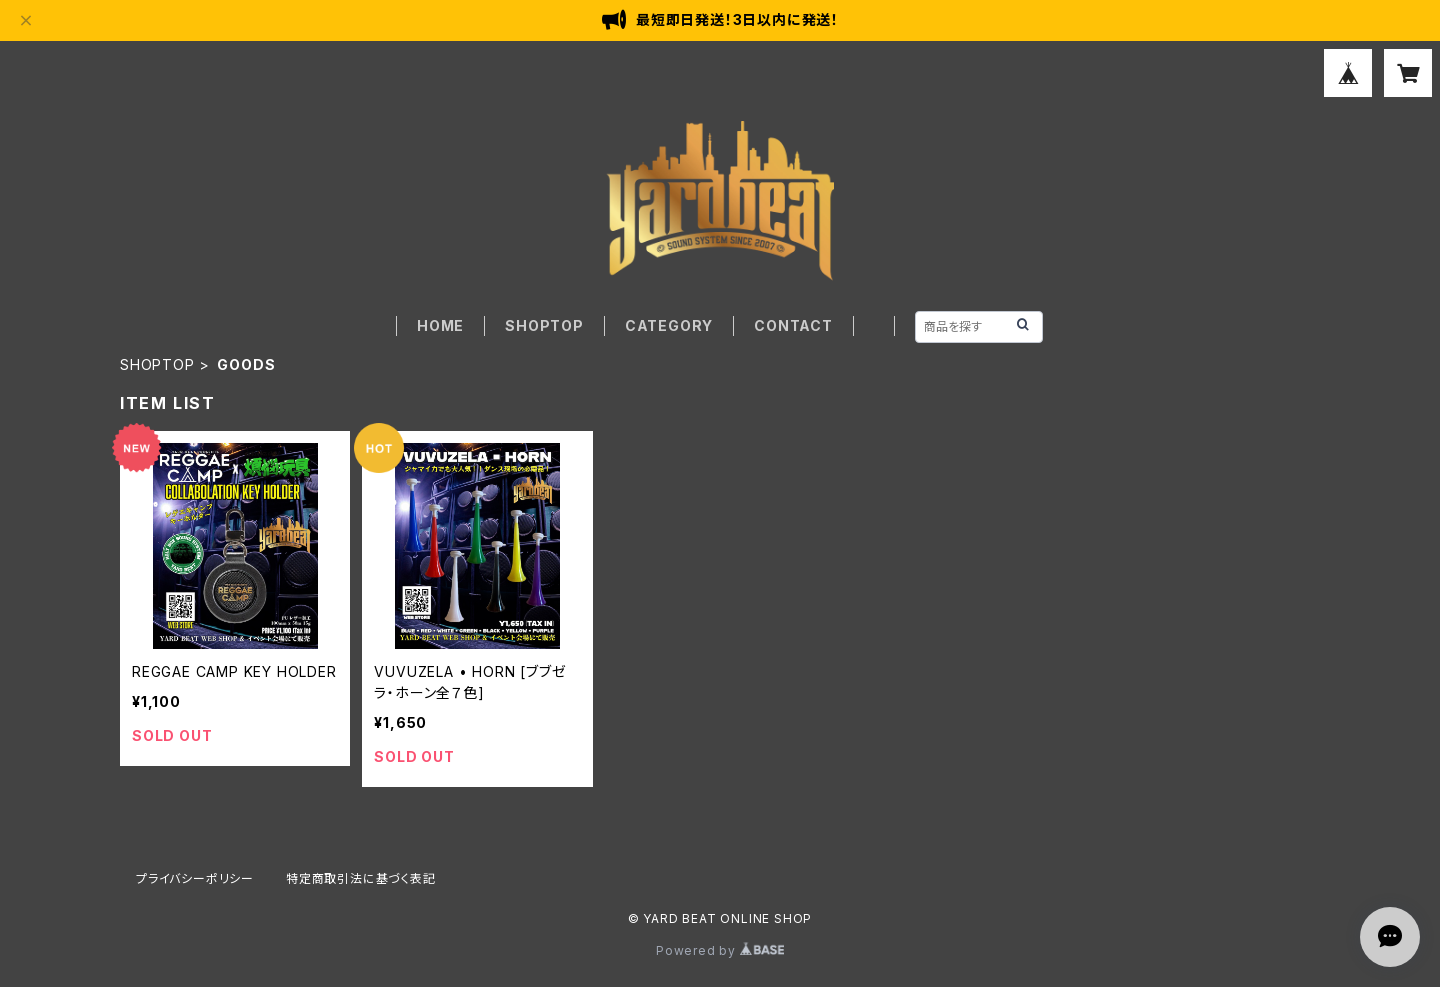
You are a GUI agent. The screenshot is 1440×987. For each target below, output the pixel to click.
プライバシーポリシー (195, 878)
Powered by (720, 950)
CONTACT (793, 325)
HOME (440, 325)
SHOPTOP (544, 325)
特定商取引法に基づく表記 (361, 878)
